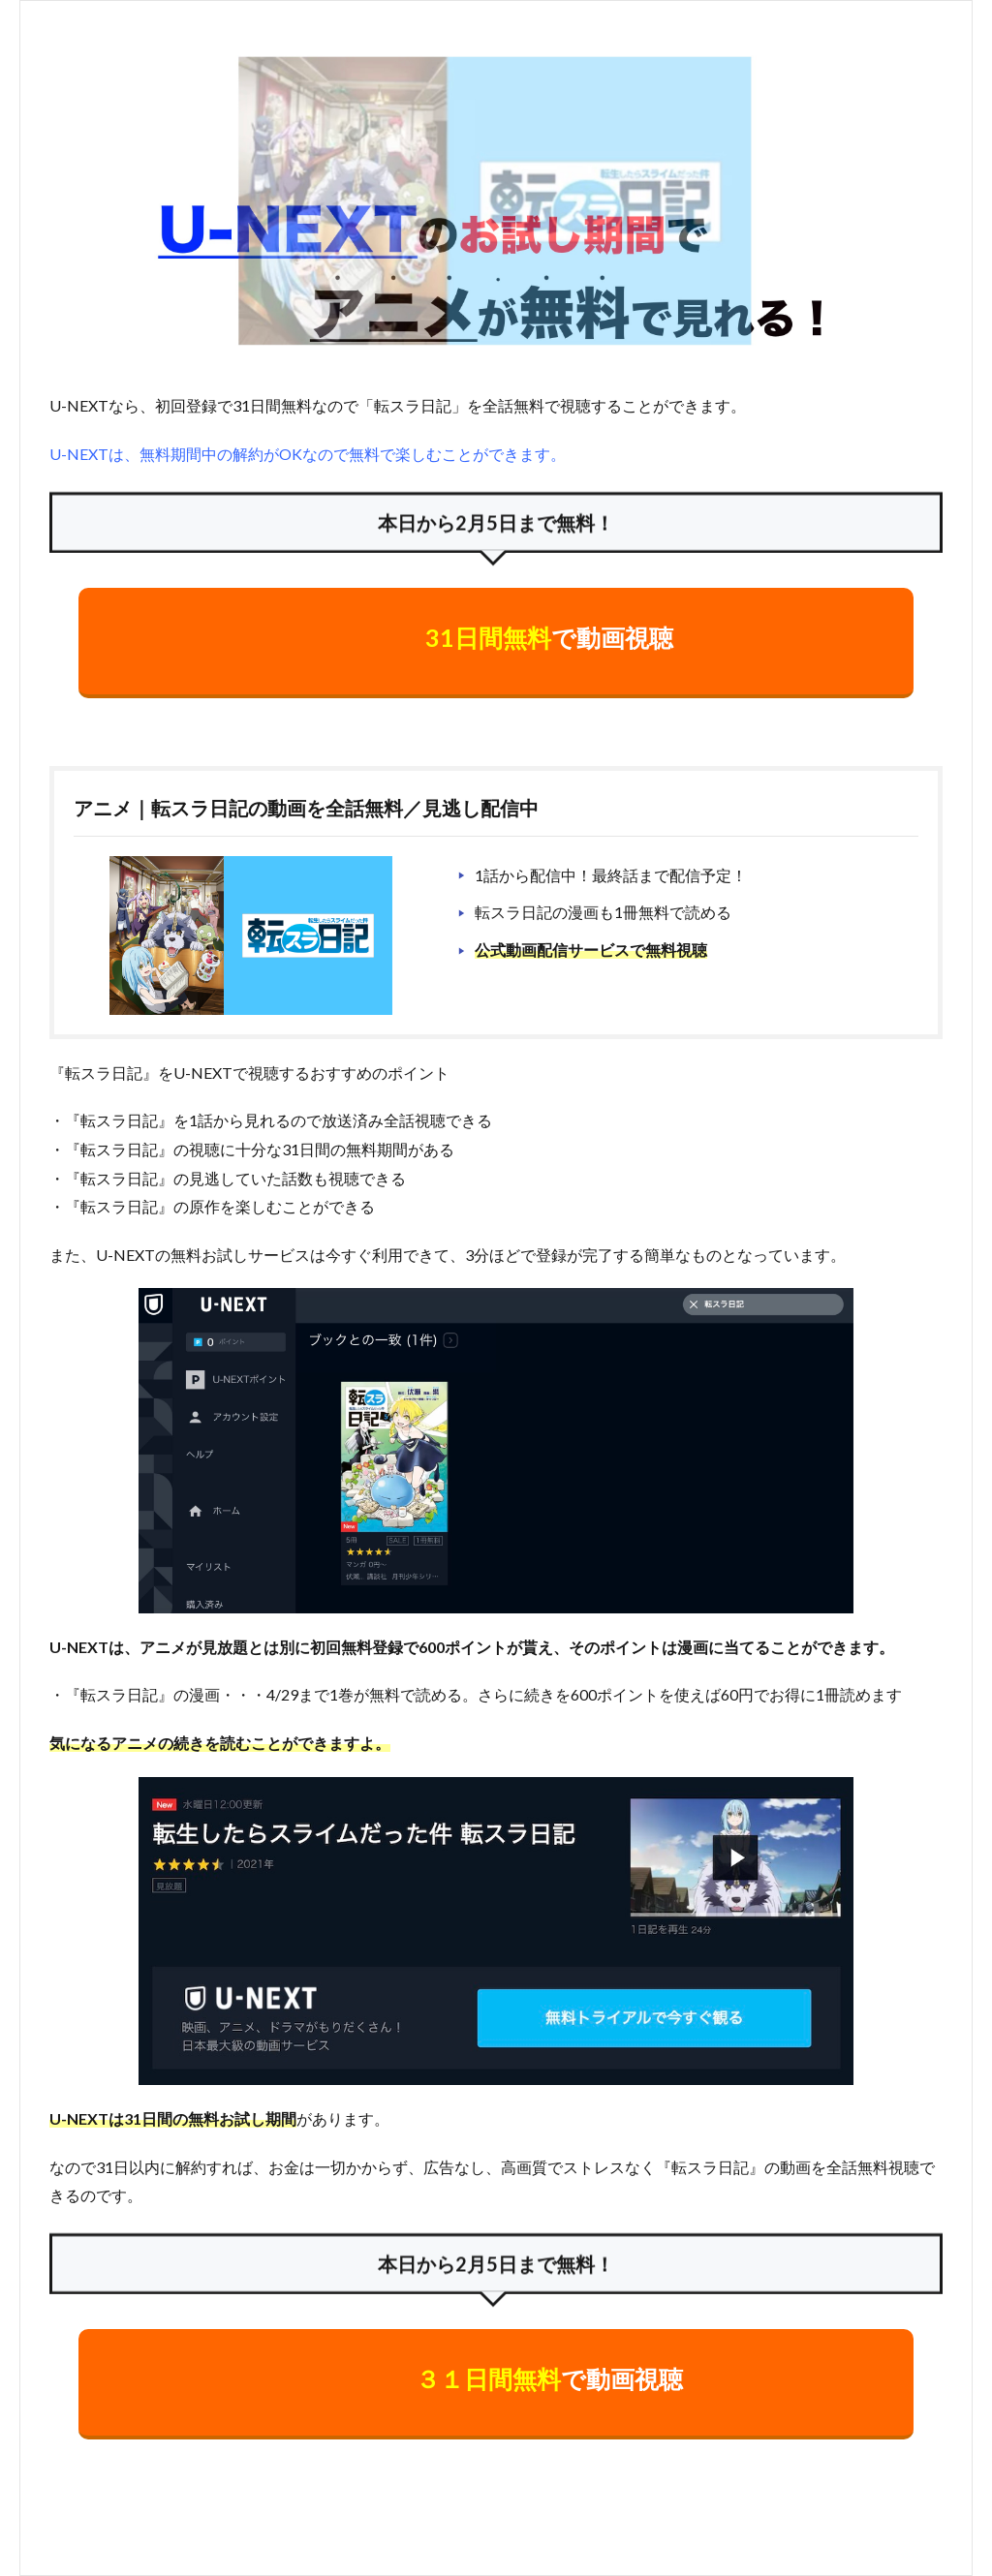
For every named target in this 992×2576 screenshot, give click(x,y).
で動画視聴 (549, 637)
